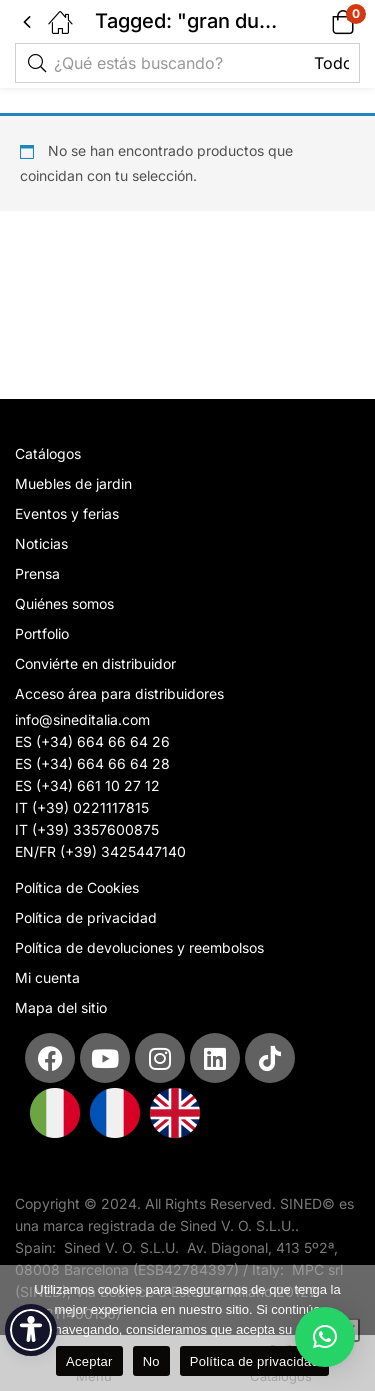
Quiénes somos (64, 603)
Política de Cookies (77, 887)
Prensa (37, 573)
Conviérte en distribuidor (95, 663)
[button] (317, 21)
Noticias (41, 543)
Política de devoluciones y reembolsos (139, 947)
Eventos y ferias (67, 513)
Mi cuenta (47, 977)
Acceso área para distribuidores (119, 693)
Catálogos (48, 453)
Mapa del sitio (61, 1007)
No (151, 1361)
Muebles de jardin (73, 483)
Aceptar (89, 1361)
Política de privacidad (86, 917)
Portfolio (42, 633)
